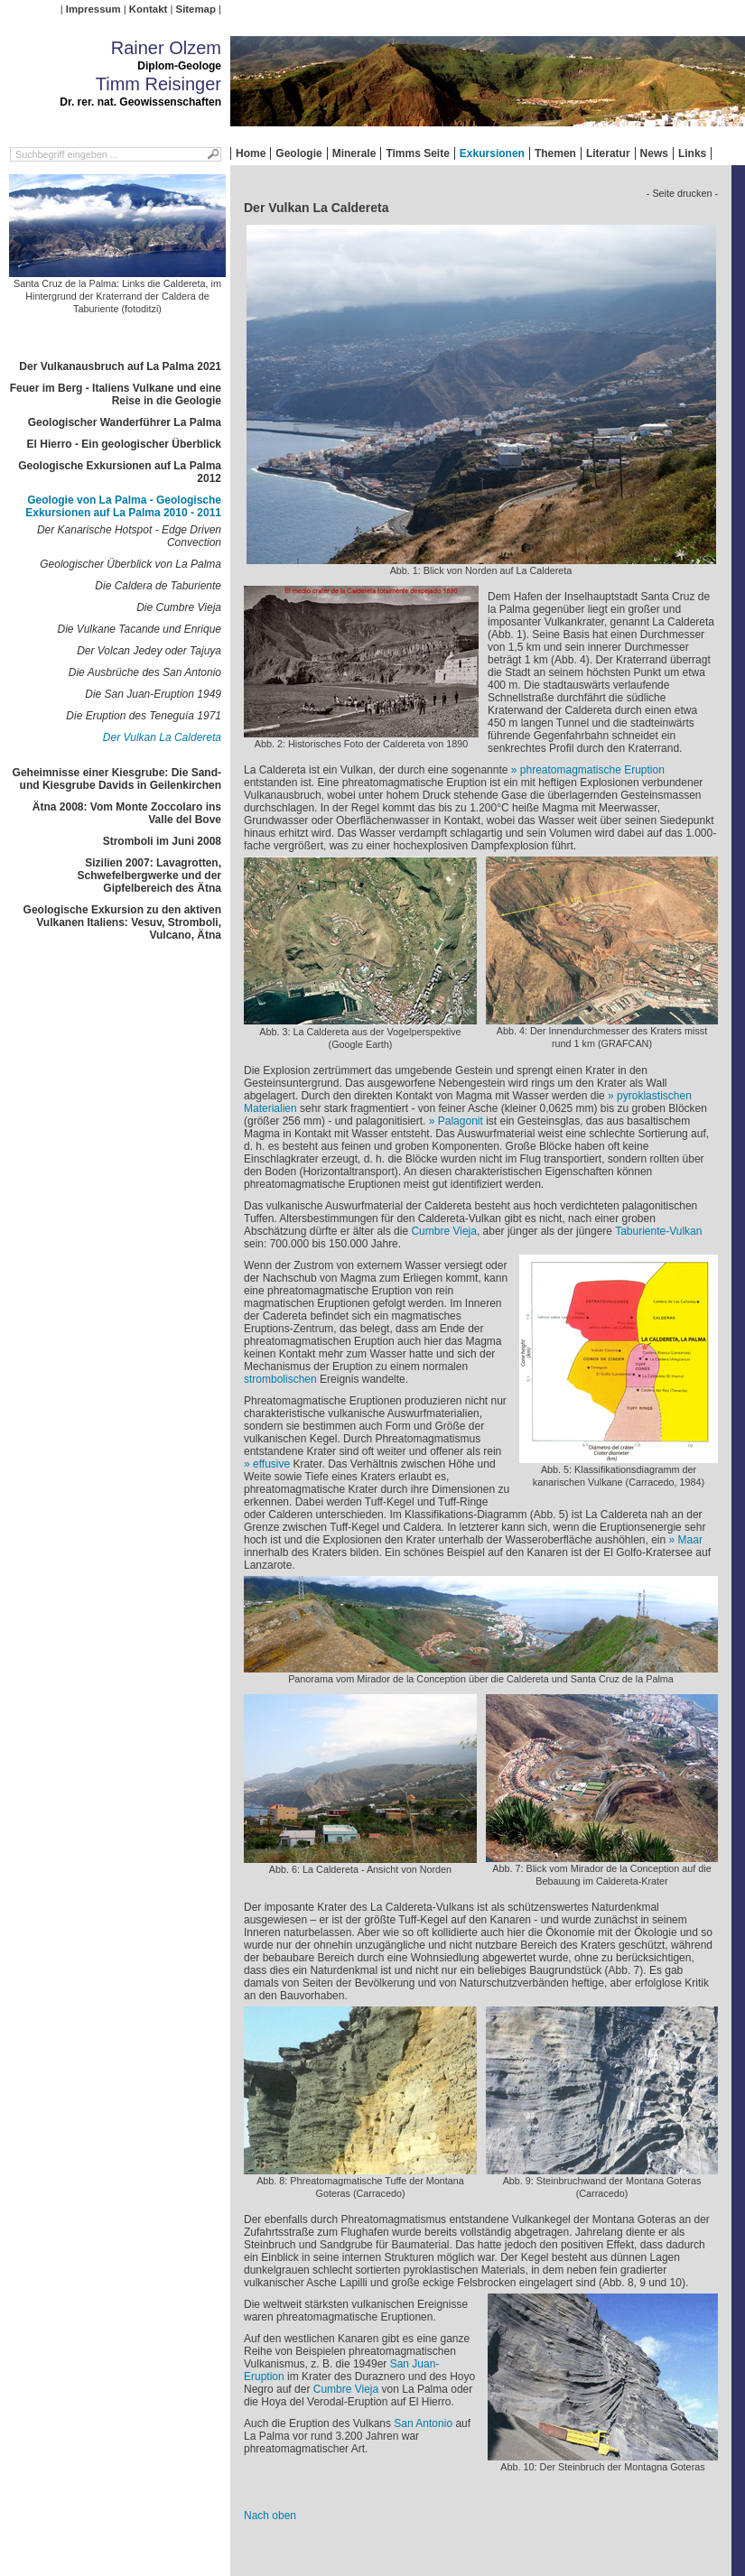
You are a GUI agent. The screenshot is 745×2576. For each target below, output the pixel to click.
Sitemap (196, 9)
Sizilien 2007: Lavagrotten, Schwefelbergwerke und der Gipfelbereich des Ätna (149, 875)
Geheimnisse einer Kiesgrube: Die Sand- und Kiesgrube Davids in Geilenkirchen (117, 779)
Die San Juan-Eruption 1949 (153, 694)
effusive (271, 1464)
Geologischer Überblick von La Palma (130, 564)
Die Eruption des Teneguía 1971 (143, 715)
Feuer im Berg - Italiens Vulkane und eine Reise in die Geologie (115, 394)
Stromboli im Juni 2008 (162, 841)
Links (692, 153)
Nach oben (270, 2515)
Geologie (298, 153)
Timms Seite (417, 153)
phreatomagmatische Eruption (592, 770)
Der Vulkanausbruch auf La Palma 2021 (120, 366)
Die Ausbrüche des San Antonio (145, 672)
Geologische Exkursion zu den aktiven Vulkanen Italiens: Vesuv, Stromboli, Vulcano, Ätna (122, 922)
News (654, 153)
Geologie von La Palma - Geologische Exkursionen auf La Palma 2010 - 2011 (123, 506)
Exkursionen (492, 153)
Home (250, 153)
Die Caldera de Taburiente (158, 585)
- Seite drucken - (682, 193)
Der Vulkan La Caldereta (162, 737)
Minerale (354, 153)
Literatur (608, 153)
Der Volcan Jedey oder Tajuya (149, 650)
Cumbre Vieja (443, 1231)
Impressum (93, 9)
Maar (690, 1540)
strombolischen (280, 1379)
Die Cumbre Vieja (178, 607)
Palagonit (460, 1121)
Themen (555, 153)
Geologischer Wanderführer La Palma (124, 422)
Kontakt (148, 9)
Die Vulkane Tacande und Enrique (139, 629)
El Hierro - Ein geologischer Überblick (124, 444)
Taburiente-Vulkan (658, 1231)
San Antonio (423, 2423)
